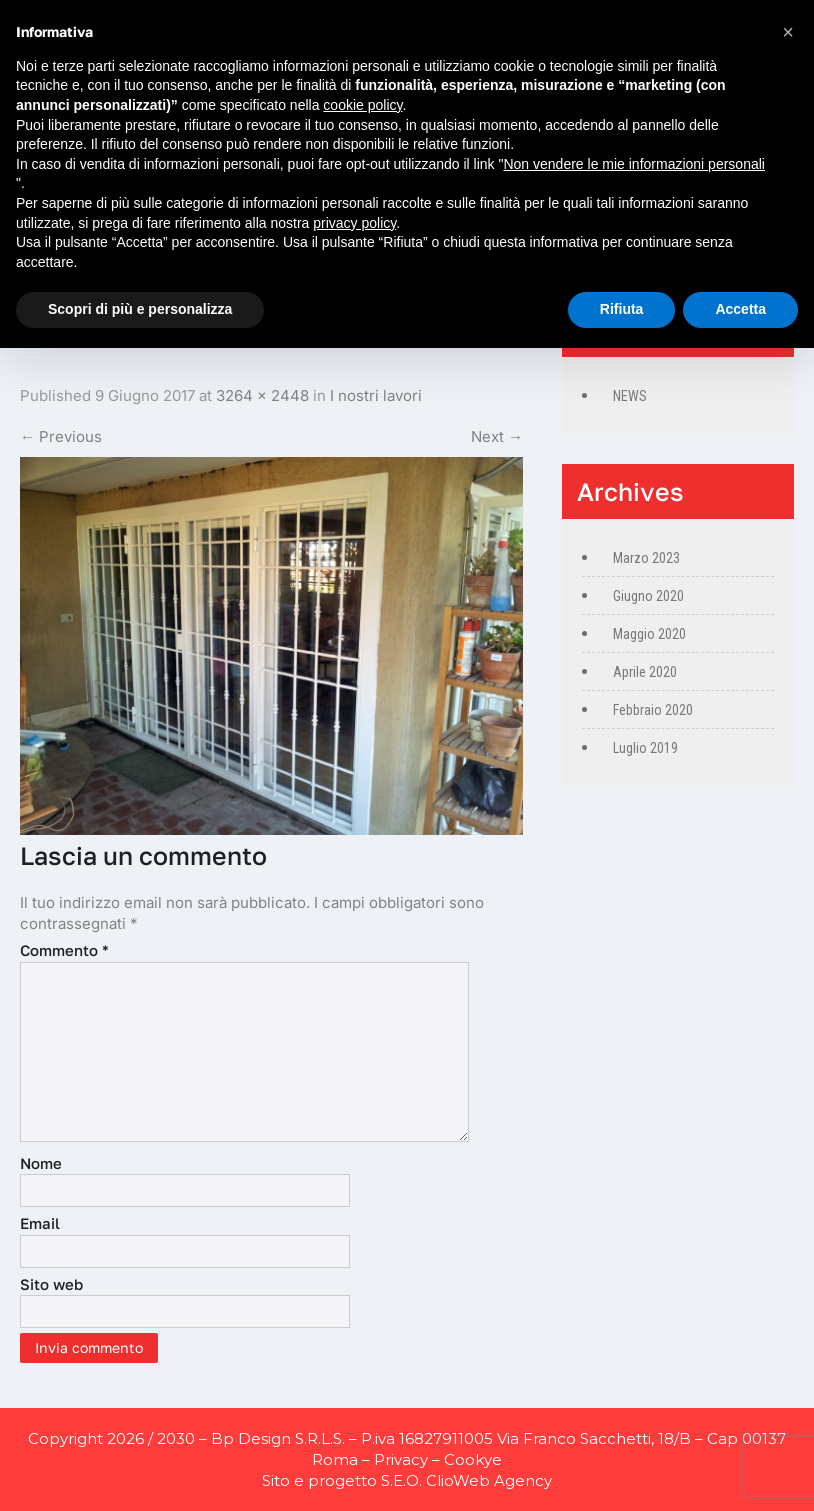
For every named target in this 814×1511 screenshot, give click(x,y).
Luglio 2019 (645, 748)
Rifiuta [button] (622, 309)
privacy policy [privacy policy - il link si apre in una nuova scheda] (354, 223)
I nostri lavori (376, 395)
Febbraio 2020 (653, 710)
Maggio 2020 (649, 634)
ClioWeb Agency (489, 1480)
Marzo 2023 (646, 558)
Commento (64, 950)
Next (497, 436)
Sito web (51, 1284)
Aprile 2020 (645, 672)
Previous (61, 436)
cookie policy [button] (362, 105)
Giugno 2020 (648, 596)
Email (40, 1223)
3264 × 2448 (262, 395)
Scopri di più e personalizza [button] (140, 309)
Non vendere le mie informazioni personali (633, 164)
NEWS (630, 396)
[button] (788, 32)
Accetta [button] (740, 309)
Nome (41, 1163)
